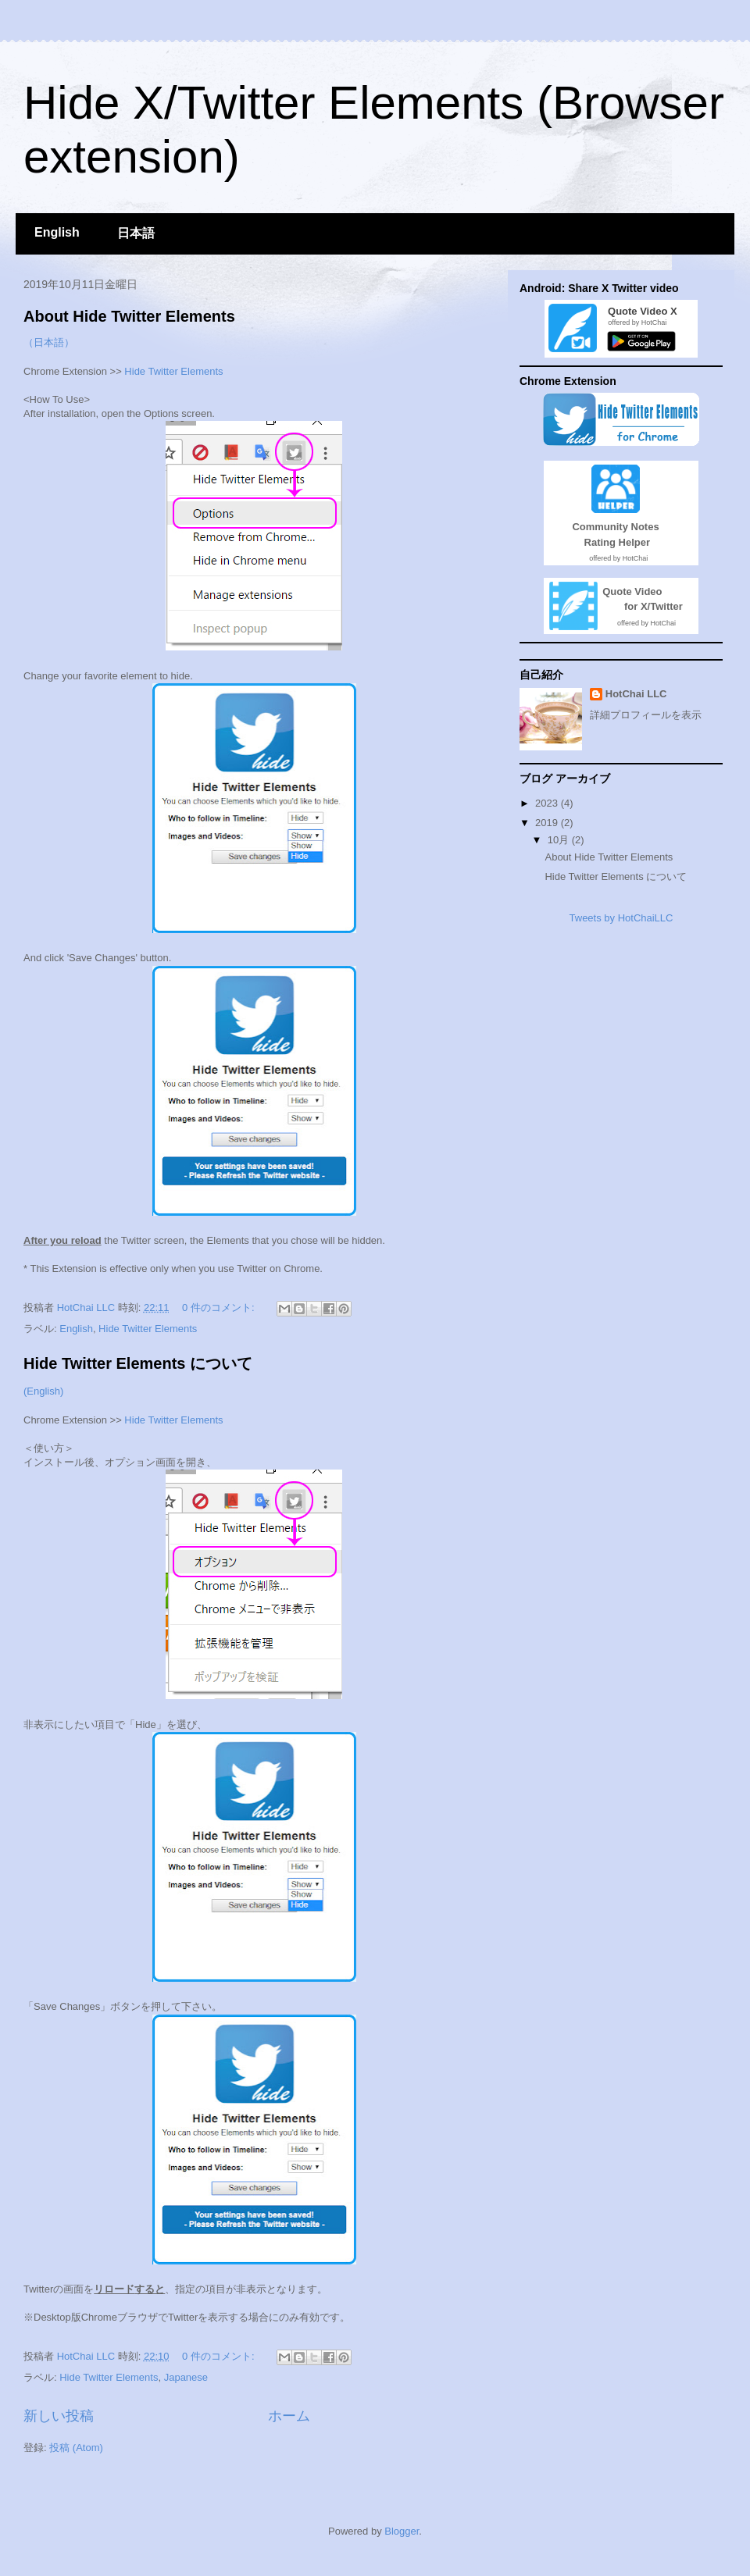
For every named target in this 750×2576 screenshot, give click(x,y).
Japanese (186, 2377)
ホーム (289, 2416)
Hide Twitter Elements (173, 371)
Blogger (401, 2531)
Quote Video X (639, 311)
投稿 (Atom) (76, 2447)
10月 (560, 840)
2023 (548, 803)
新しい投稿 (58, 2416)
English (57, 232)
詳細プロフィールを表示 (646, 715)
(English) (43, 1391)
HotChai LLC (636, 694)
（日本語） (48, 342)
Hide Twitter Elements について (137, 1363)
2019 (548, 822)
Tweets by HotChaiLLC (621, 918)
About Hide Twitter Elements (129, 316)
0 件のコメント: (219, 1307)
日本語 (136, 233)
